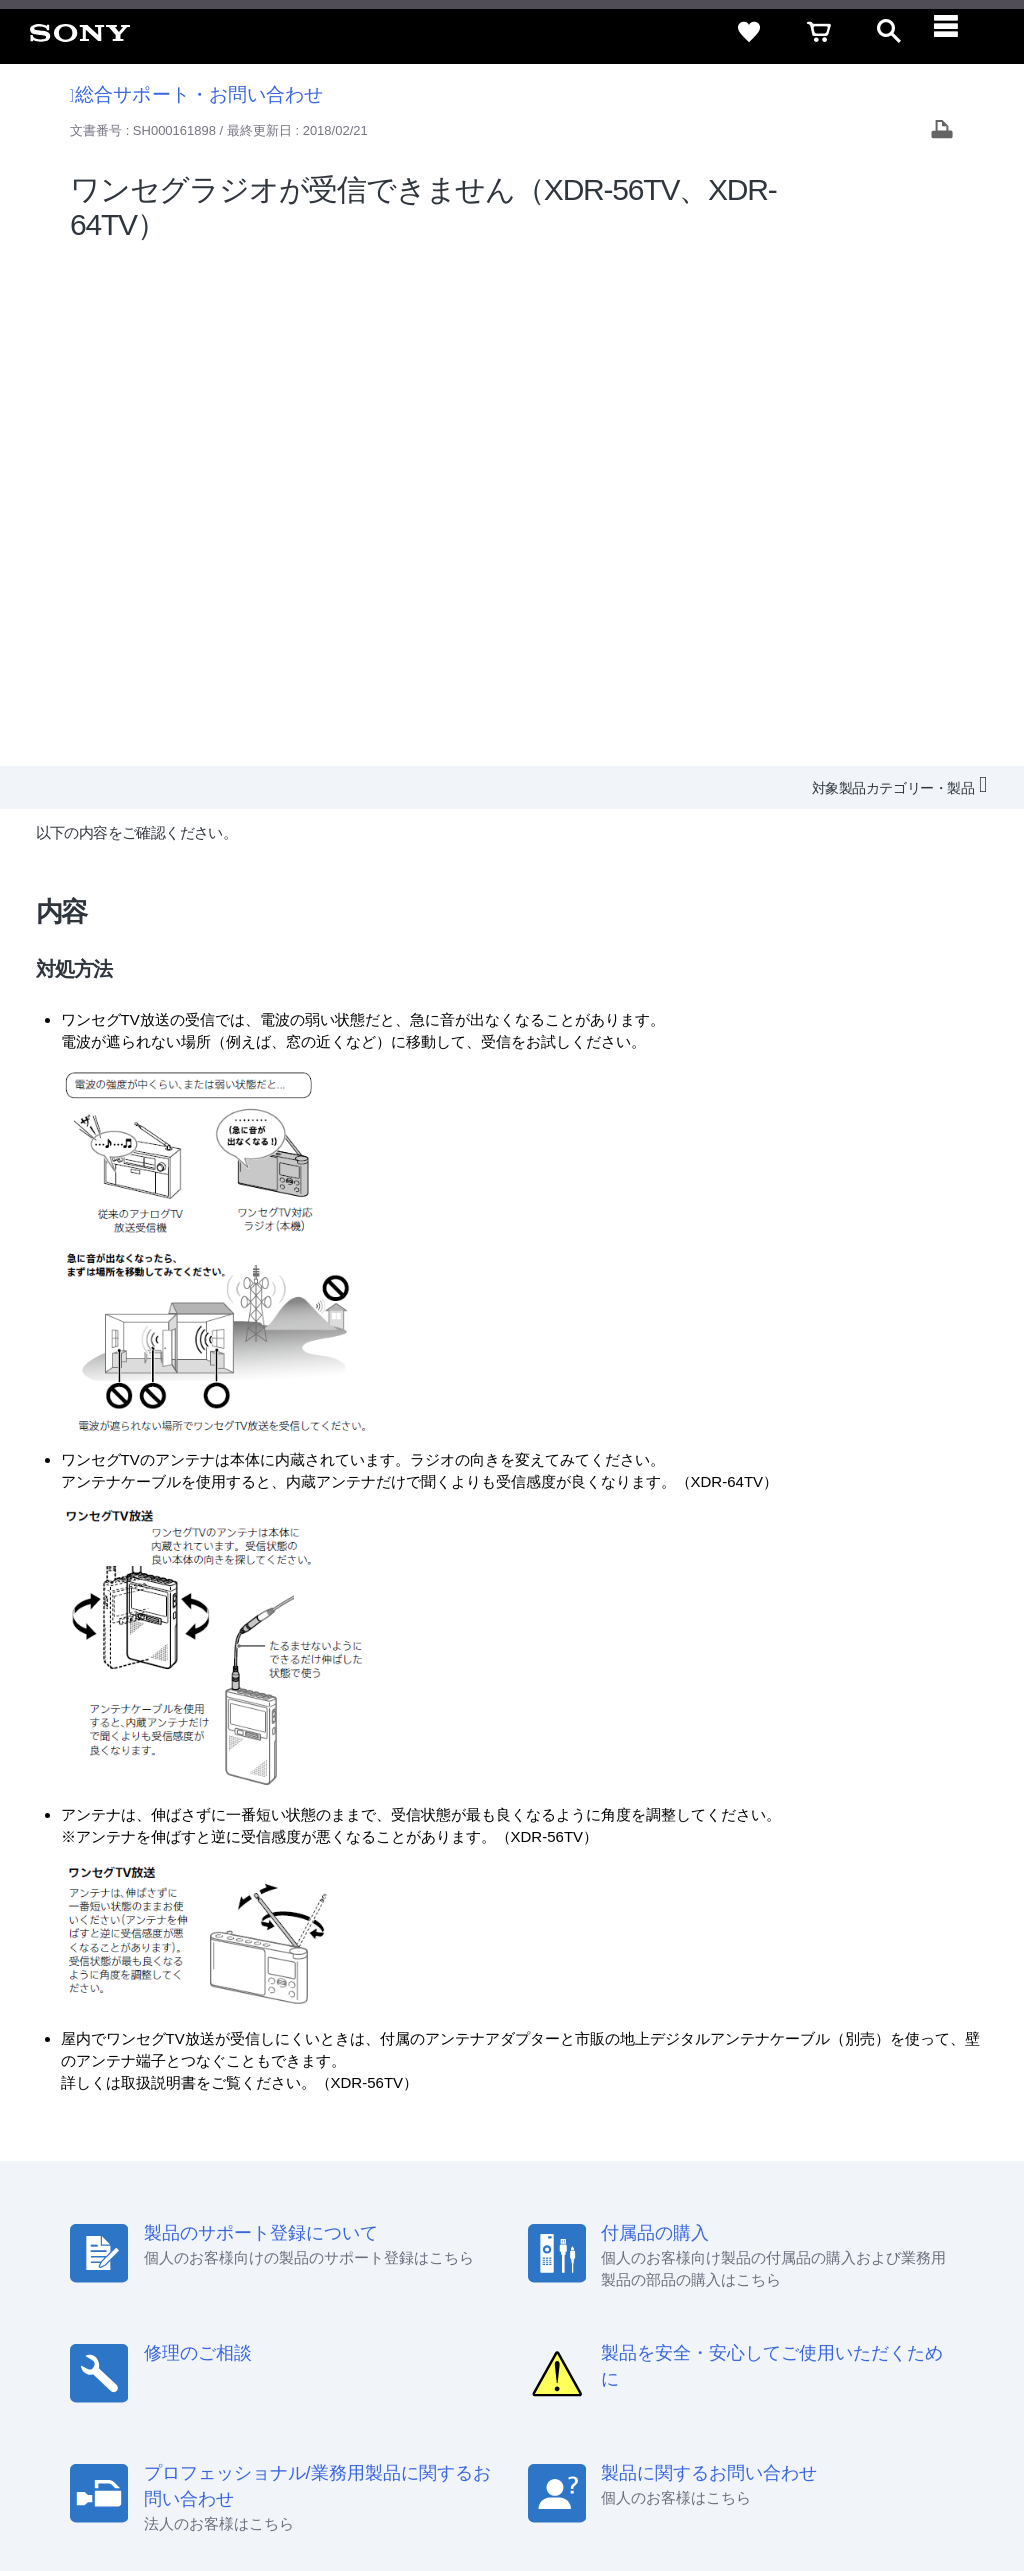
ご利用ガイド (805, 2294)
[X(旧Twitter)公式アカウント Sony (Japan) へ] (787, 2380)
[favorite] (749, 32)
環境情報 (742, 2331)
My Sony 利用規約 (841, 2331)
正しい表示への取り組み (421, 2490)
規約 (881, 2294)
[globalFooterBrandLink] (819, 2502)
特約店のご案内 (526, 2331)
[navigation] (959, 32)
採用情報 (435, 2331)
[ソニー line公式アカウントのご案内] (744, 2380)
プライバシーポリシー (273, 2490)
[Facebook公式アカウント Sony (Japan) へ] (873, 2380)
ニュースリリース (644, 2331)
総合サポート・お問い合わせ (197, 94)
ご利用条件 (163, 2490)
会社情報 (363, 2331)
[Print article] (942, 131)
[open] (889, 32)
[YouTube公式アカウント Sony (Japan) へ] (830, 2380)
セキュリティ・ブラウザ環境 (476, 2294)
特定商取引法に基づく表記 (663, 2294)
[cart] (819, 32)
